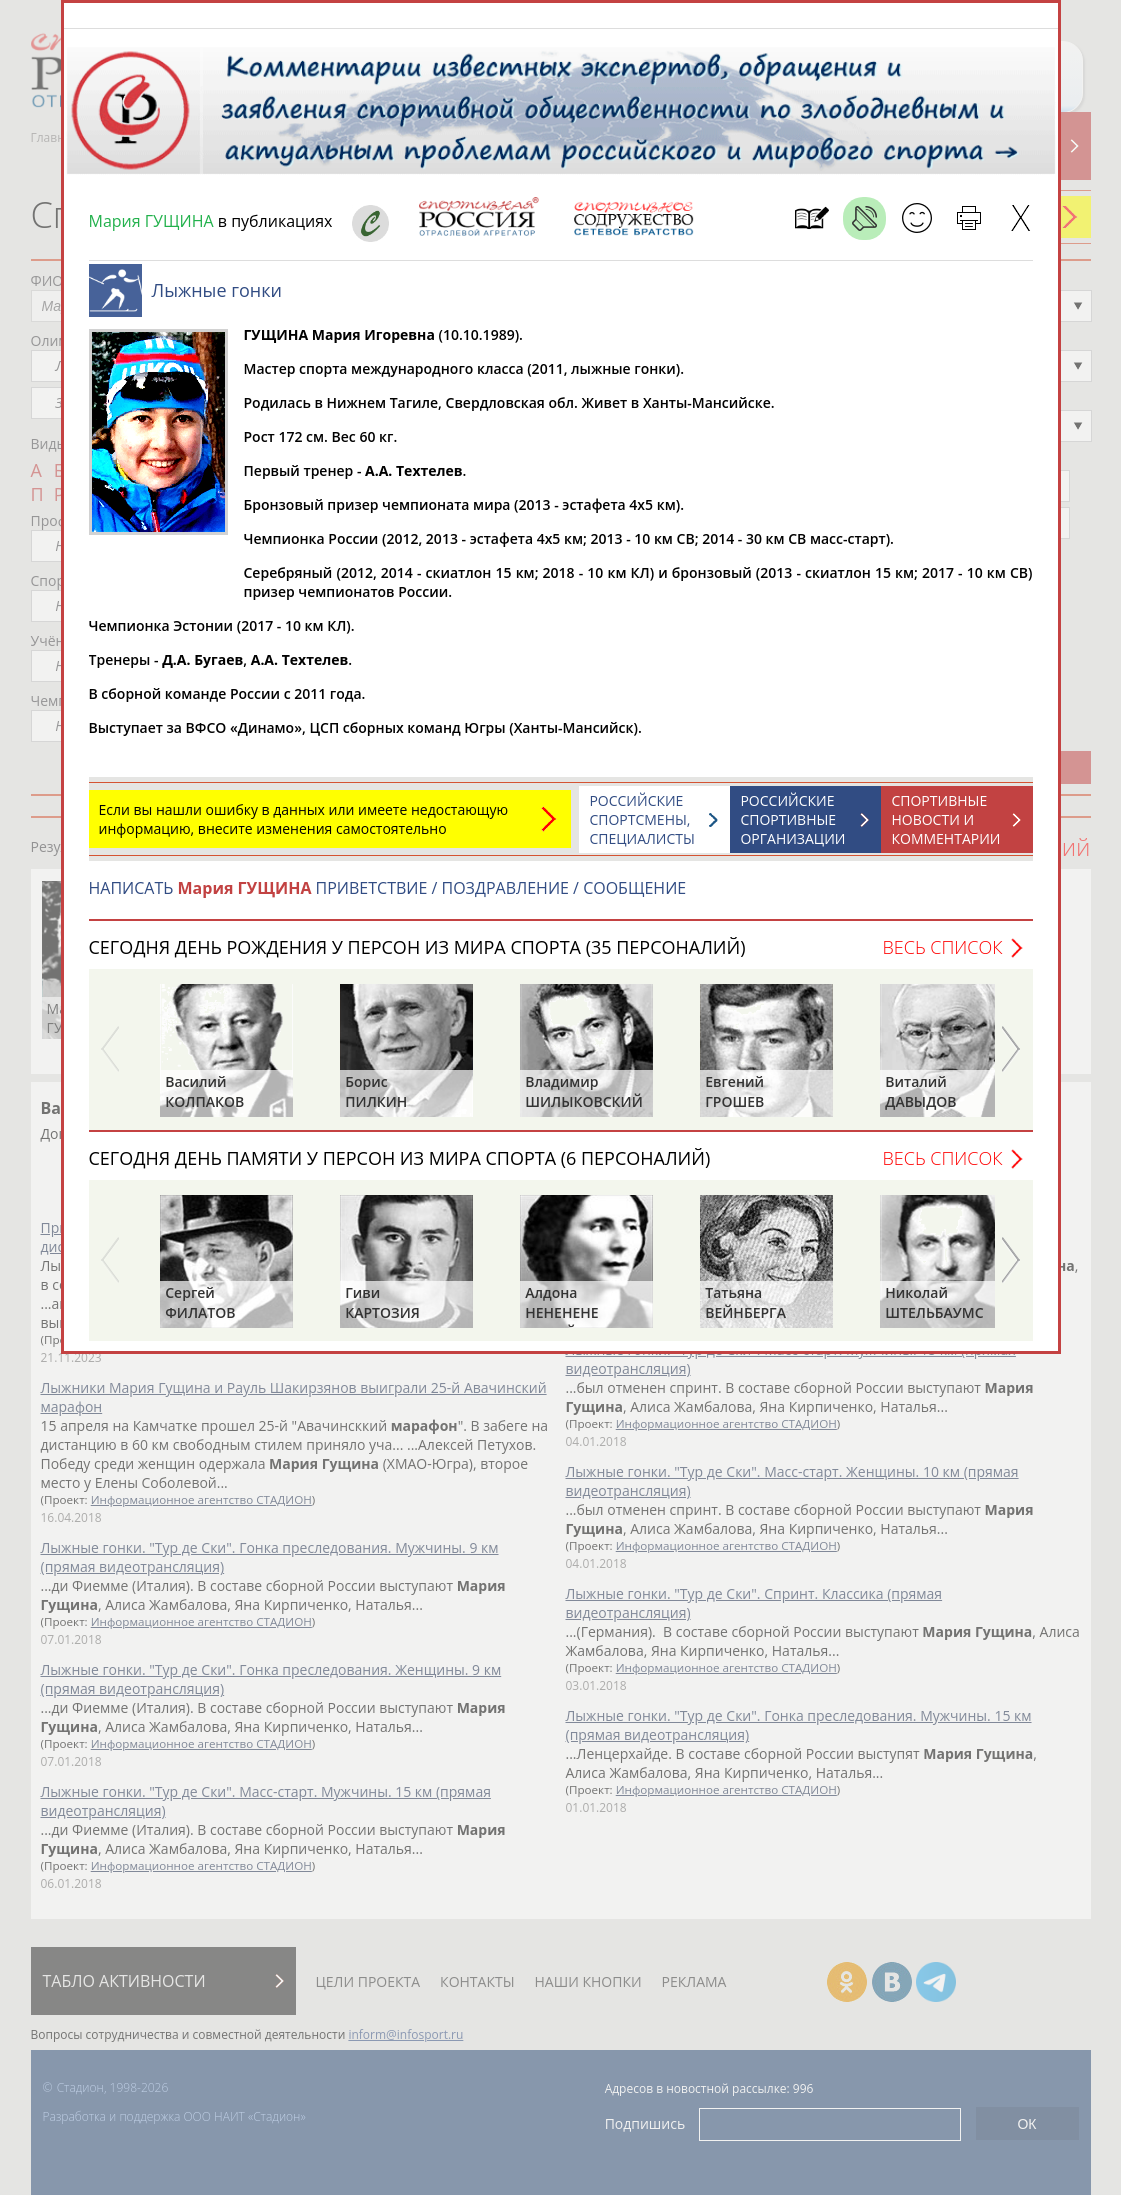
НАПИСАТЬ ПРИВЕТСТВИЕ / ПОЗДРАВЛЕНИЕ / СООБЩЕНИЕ (388, 898)
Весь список (942, 957)
